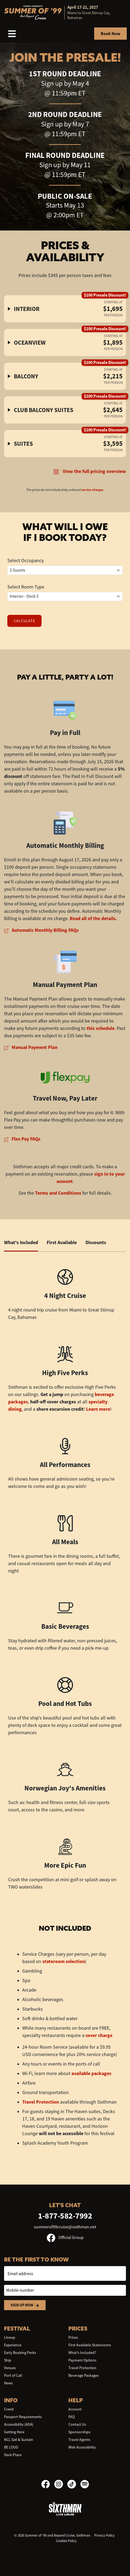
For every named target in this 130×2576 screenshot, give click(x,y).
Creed (9, 2409)
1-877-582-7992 (65, 2215)
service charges (92, 490)
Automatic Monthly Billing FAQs (41, 930)
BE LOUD (11, 2447)
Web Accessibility (82, 2447)
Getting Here (14, 2431)
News (8, 2383)
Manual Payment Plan (65, 984)
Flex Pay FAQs (22, 1139)
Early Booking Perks (20, 2352)
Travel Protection (40, 2102)
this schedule (101, 1028)
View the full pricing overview (89, 471)
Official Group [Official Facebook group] (65, 2237)
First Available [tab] (62, 1242)
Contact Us (77, 2424)
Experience (12, 2345)
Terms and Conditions (58, 1193)
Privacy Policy (104, 2535)
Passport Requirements (23, 2416)
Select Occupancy (25, 560)
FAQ (71, 2416)
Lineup (9, 2337)
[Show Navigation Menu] (12, 33)
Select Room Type (25, 587)
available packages (91, 2073)
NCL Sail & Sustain (18, 2439)
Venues (10, 2367)
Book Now (110, 33)
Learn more (98, 1409)
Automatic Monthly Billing (65, 845)
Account (75, 2409)
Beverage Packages (83, 2375)
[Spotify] (84, 2484)
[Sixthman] (65, 2508)
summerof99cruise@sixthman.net (65, 2227)
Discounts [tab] (95, 1242)
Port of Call (13, 2375)
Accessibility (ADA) (18, 2424)
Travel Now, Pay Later (65, 1098)
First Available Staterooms (89, 2345)
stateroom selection (63, 1961)
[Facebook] (47, 2484)
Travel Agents (79, 2439)
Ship (7, 2360)
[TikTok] (73, 2484)
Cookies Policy (66, 2540)
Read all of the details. (93, 918)
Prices (73, 2337)
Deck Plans (13, 2454)
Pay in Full (65, 732)
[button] (65, 308)
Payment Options (82, 2360)
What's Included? (82, 2352)
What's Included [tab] (21, 1242)
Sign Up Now (25, 2305)
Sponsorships (79, 2431)
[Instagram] (60, 2484)
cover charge (98, 2035)
